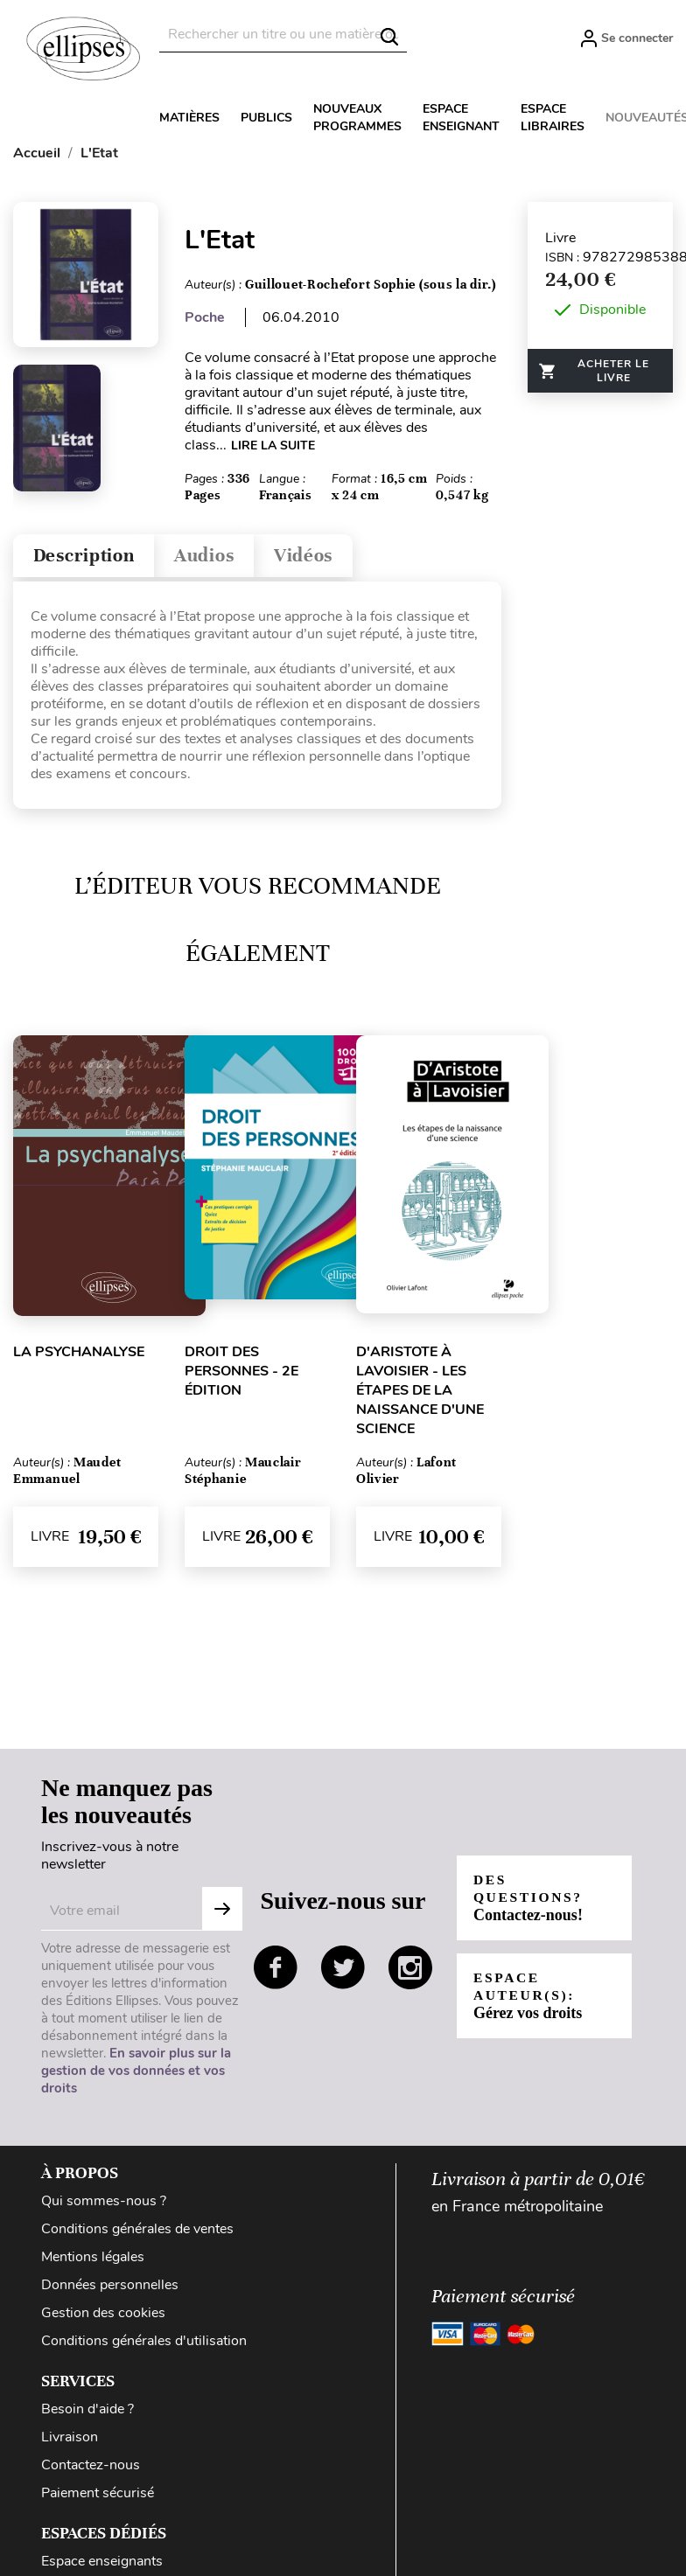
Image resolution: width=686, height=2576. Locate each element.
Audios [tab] (222, 558)
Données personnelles (109, 2289)
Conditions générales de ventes (137, 2233)
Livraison (69, 2441)
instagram (410, 1972)
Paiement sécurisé (97, 2497)
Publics (266, 117)
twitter (343, 1972)
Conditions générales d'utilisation (144, 2345)
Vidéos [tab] (330, 558)
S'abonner (222, 1913)
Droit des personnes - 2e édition (241, 1375)
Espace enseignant (461, 118)
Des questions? (530, 1902)
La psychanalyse (78, 1356)
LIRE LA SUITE (273, 445)
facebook (276, 1972)
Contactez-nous (90, 2469)
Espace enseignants (102, 2565)
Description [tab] (90, 558)
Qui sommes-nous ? (103, 2205)
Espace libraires (552, 118)
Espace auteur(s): (528, 2000)
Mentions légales (92, 2261)
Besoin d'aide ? (87, 2413)
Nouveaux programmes (357, 118)
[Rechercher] (283, 34)
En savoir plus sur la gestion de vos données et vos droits (136, 2075)
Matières (189, 117)
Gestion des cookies (103, 2317)
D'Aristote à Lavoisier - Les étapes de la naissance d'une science (420, 1395)
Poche (205, 317)
